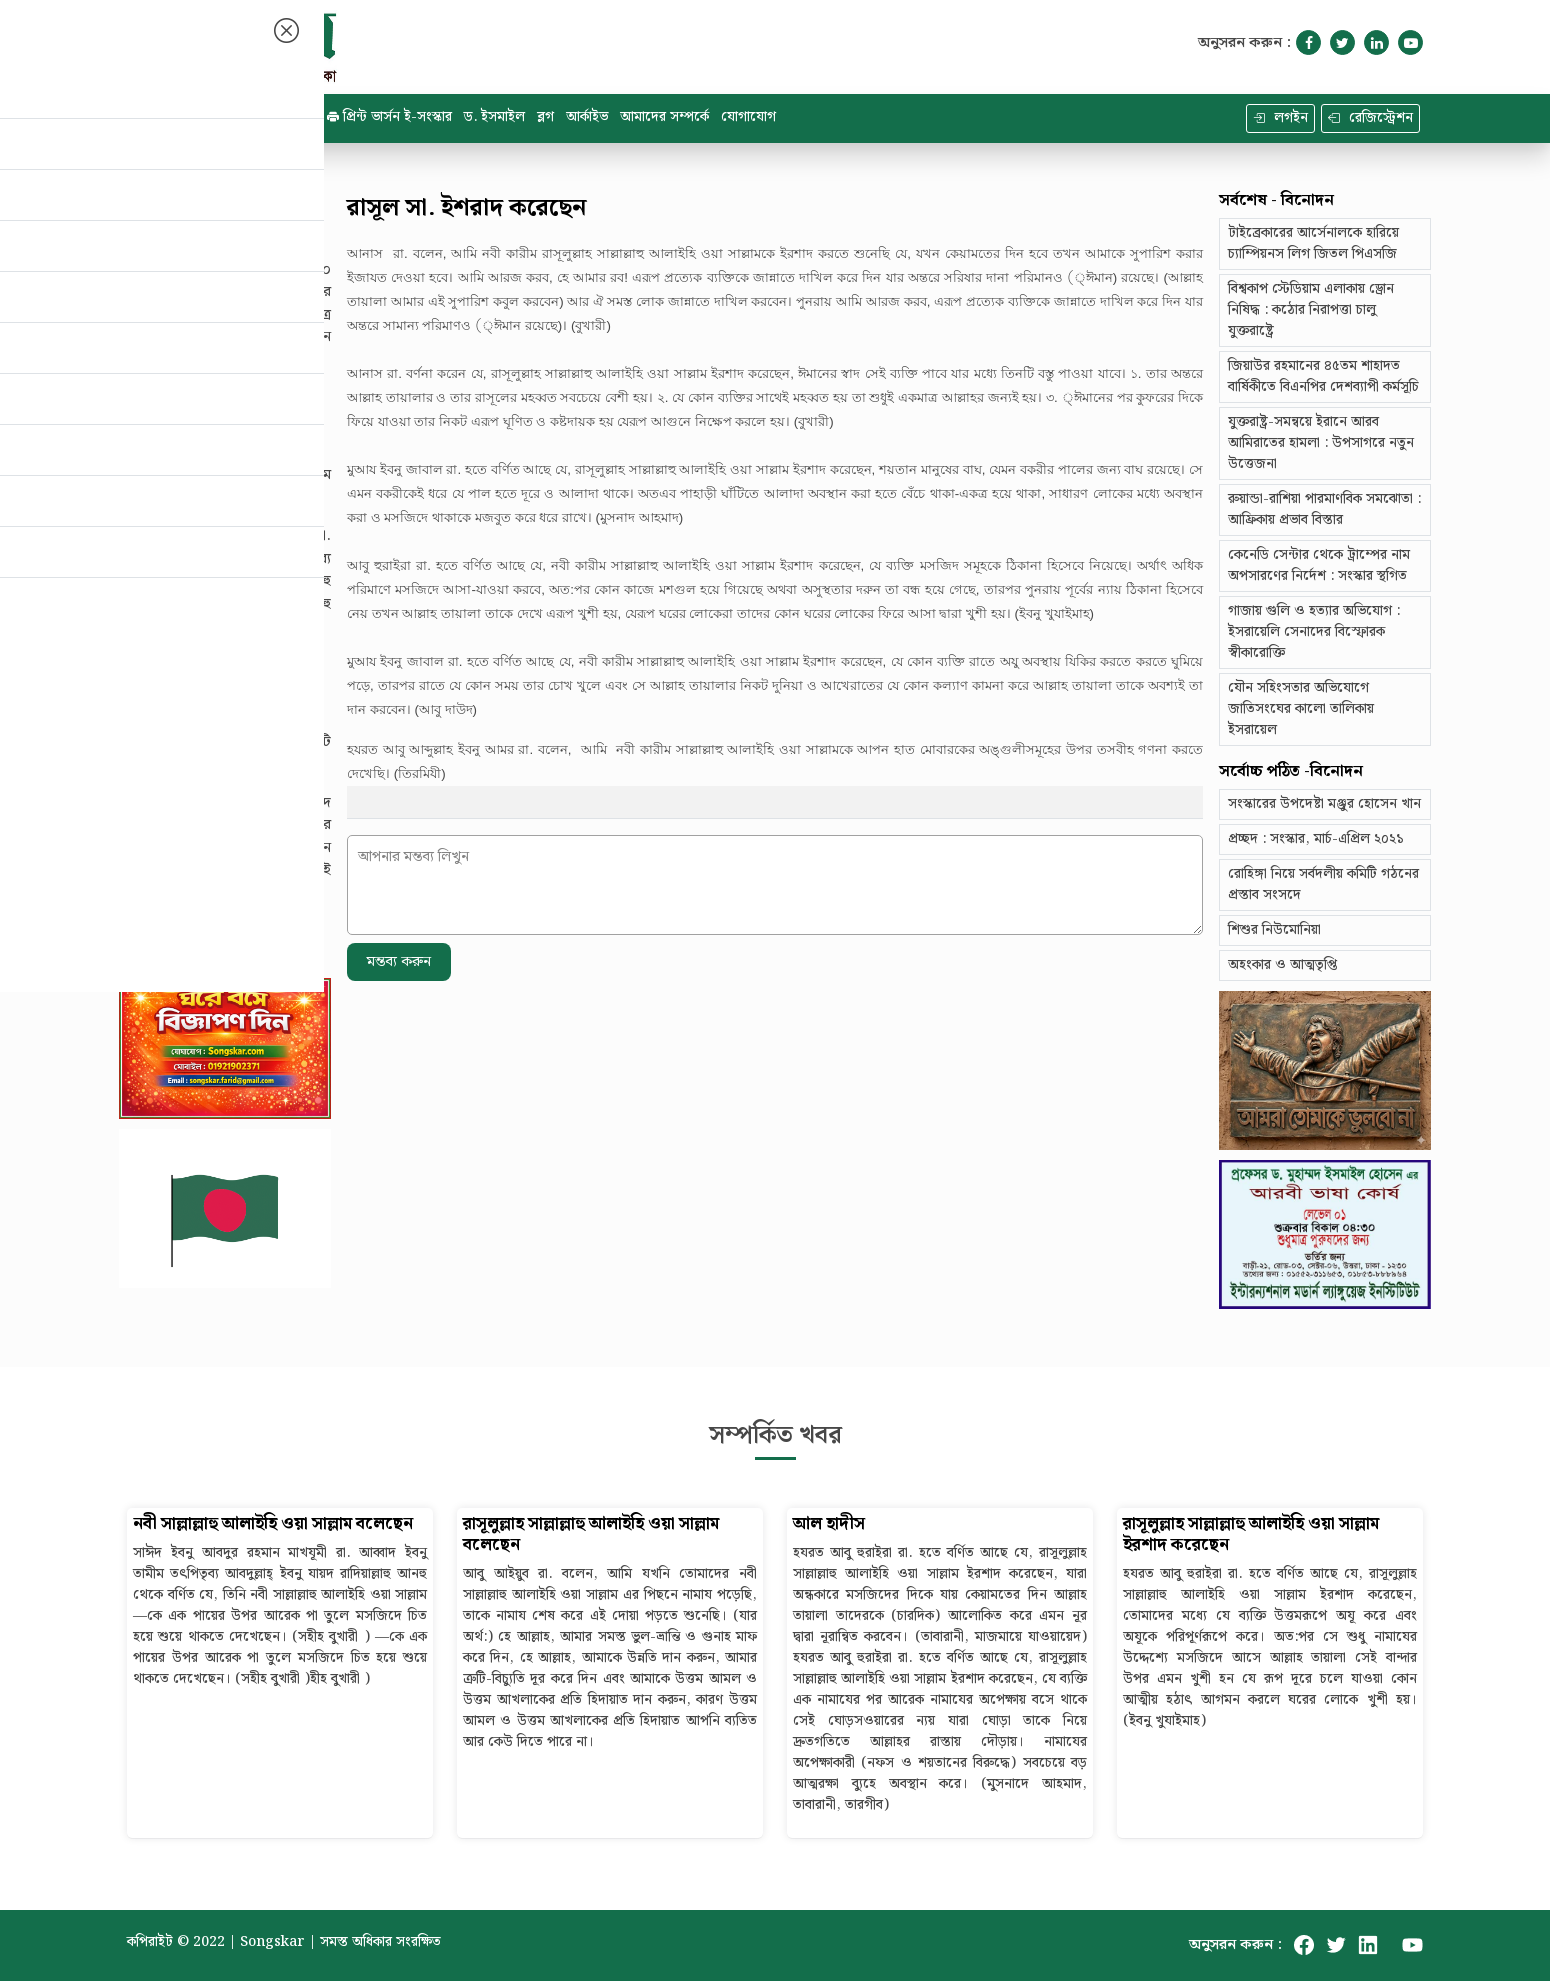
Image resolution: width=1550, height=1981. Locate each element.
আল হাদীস (829, 1524)
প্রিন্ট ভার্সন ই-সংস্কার (389, 117)
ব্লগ (545, 117)
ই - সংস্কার (279, 117)
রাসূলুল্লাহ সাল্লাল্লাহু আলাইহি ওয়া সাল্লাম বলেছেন (591, 1535)
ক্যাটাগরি (208, 117)
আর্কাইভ (587, 117)
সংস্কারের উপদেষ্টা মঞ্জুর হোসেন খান (1324, 804)
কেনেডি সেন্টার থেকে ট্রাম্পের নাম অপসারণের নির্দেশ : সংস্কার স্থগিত (1319, 565)
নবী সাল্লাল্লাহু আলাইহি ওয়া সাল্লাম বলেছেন (273, 1524)
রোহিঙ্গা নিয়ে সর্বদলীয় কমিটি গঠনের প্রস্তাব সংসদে (1323, 884)
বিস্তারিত (147, 398)
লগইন (1280, 118)
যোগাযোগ (748, 117)
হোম (153, 117)
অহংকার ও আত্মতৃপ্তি (1282, 965)
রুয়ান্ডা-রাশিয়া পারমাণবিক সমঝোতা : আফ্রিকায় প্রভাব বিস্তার (1324, 509)
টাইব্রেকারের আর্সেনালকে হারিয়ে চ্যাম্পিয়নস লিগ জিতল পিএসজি (1313, 243)
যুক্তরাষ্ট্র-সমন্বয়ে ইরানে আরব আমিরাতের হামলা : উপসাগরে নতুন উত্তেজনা (1321, 443)
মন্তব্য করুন (399, 962)
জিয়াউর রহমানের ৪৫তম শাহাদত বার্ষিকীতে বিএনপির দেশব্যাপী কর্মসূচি (1323, 376)
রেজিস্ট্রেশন (1370, 118)
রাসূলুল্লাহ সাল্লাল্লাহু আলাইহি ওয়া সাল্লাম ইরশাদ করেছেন (1251, 1535)
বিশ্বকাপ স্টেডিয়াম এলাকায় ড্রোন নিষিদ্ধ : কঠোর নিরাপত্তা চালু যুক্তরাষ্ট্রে (1311, 310)
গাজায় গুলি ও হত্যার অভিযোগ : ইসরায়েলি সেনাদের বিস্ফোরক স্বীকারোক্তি (1314, 632)
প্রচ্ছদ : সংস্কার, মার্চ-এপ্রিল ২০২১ (1316, 839)
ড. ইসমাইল (494, 117)
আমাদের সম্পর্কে (664, 117)
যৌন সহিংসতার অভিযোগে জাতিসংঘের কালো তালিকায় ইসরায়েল (1301, 709)
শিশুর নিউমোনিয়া (1274, 930)
